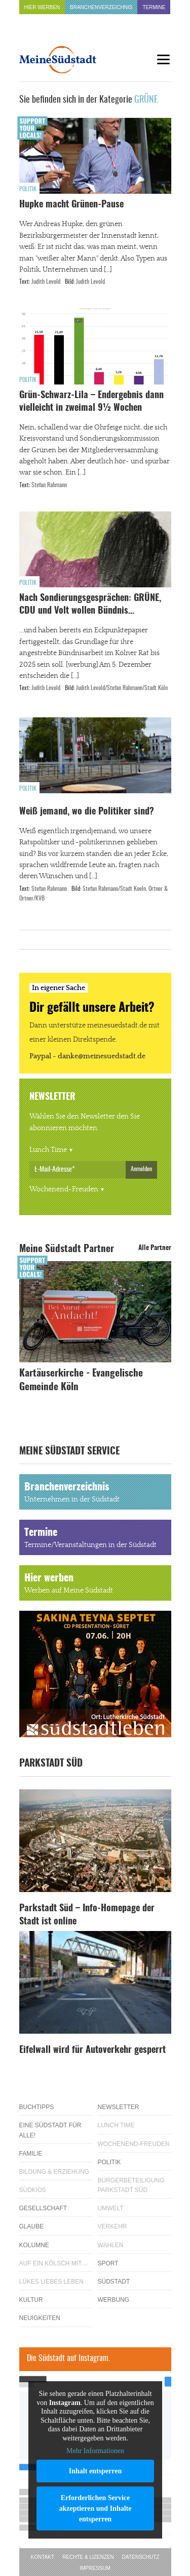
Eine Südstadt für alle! (50, 2130)
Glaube (31, 2226)
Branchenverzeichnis (101, 7)
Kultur (31, 2299)
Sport (108, 2263)
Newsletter (118, 2107)
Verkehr (112, 2226)
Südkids (32, 2190)
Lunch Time (48, 1150)
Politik (27, 189)
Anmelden (141, 1169)
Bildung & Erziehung (54, 2171)
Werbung (114, 2299)
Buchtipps (36, 2107)
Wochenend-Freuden (63, 1189)
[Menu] (163, 59)
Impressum (95, 2568)
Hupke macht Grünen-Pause (71, 204)
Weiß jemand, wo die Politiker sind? (86, 812)
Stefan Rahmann (49, 485)
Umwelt (111, 2208)
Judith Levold (45, 282)
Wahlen (111, 2245)
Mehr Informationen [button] (95, 2451)
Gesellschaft (43, 2208)
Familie (31, 2153)
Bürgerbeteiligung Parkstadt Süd (131, 2185)
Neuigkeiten (39, 2318)
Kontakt (42, 2557)
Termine (153, 7)
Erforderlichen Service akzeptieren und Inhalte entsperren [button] (95, 2508)
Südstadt (114, 2281)
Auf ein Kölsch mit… (53, 2263)
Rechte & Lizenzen (88, 2557)
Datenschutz (141, 2557)
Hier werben (42, 7)
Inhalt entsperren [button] (94, 2470)
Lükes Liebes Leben (51, 2281)
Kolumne (34, 2245)
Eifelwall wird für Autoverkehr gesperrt (92, 2050)
